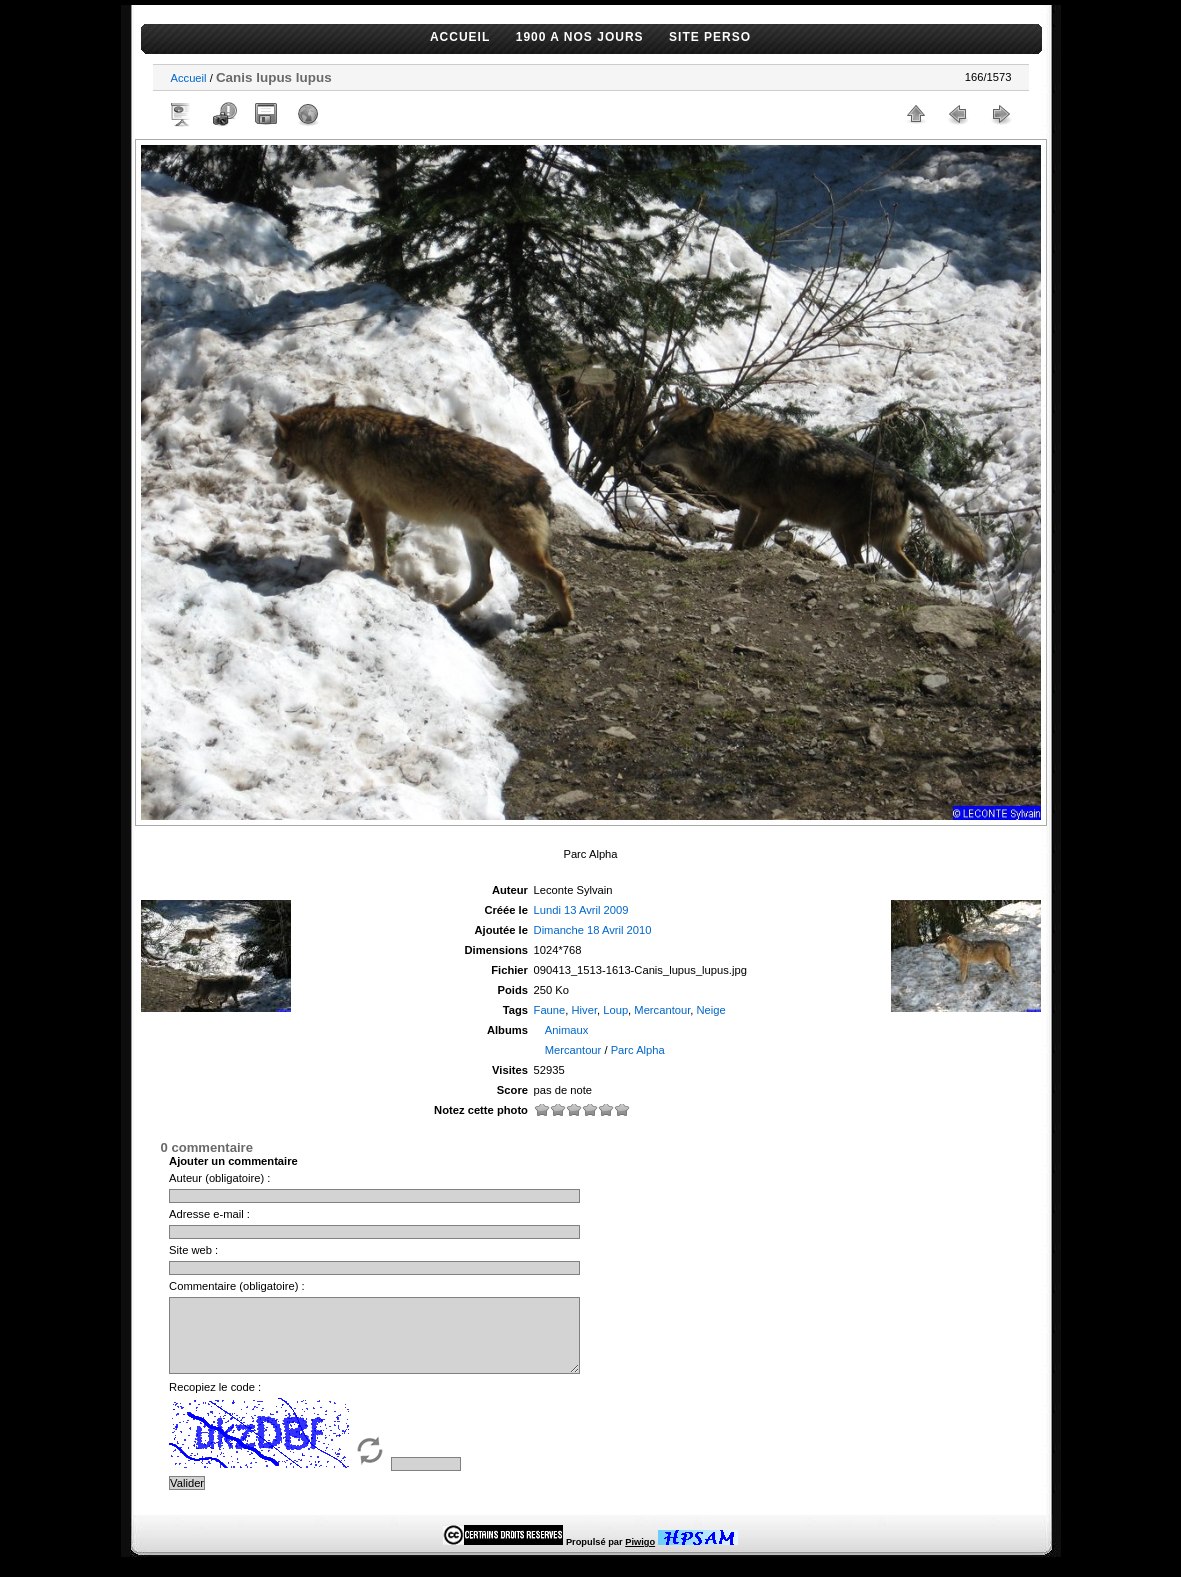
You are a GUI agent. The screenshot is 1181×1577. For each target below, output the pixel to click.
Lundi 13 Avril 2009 (581, 910)
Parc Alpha (638, 1050)
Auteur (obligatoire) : (219, 1178)
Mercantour (662, 1010)
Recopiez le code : (215, 1402)
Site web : (193, 1250)
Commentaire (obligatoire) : (237, 1286)
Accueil (189, 78)
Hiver (585, 1010)
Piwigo (640, 1557)
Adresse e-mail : (209, 1214)
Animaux (567, 1030)
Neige (711, 1010)
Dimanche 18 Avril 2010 (593, 930)
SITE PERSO (710, 37)
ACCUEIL (460, 37)
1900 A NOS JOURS (580, 37)
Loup (615, 1010)
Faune (550, 1010)
